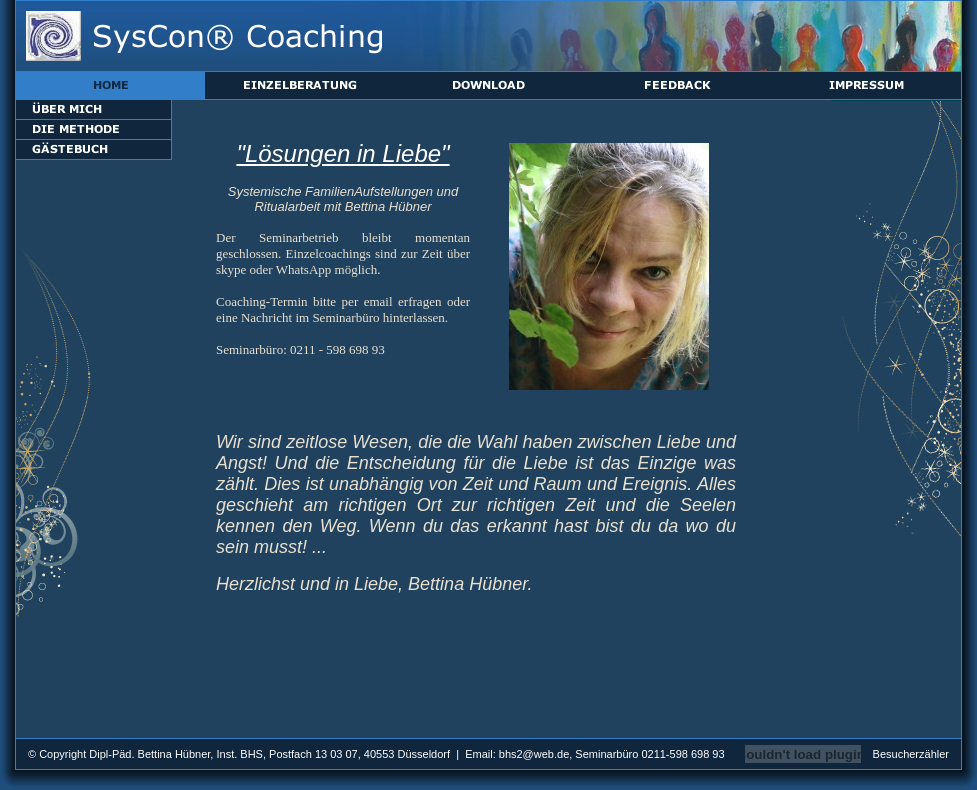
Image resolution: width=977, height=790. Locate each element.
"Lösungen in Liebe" (342, 153)
